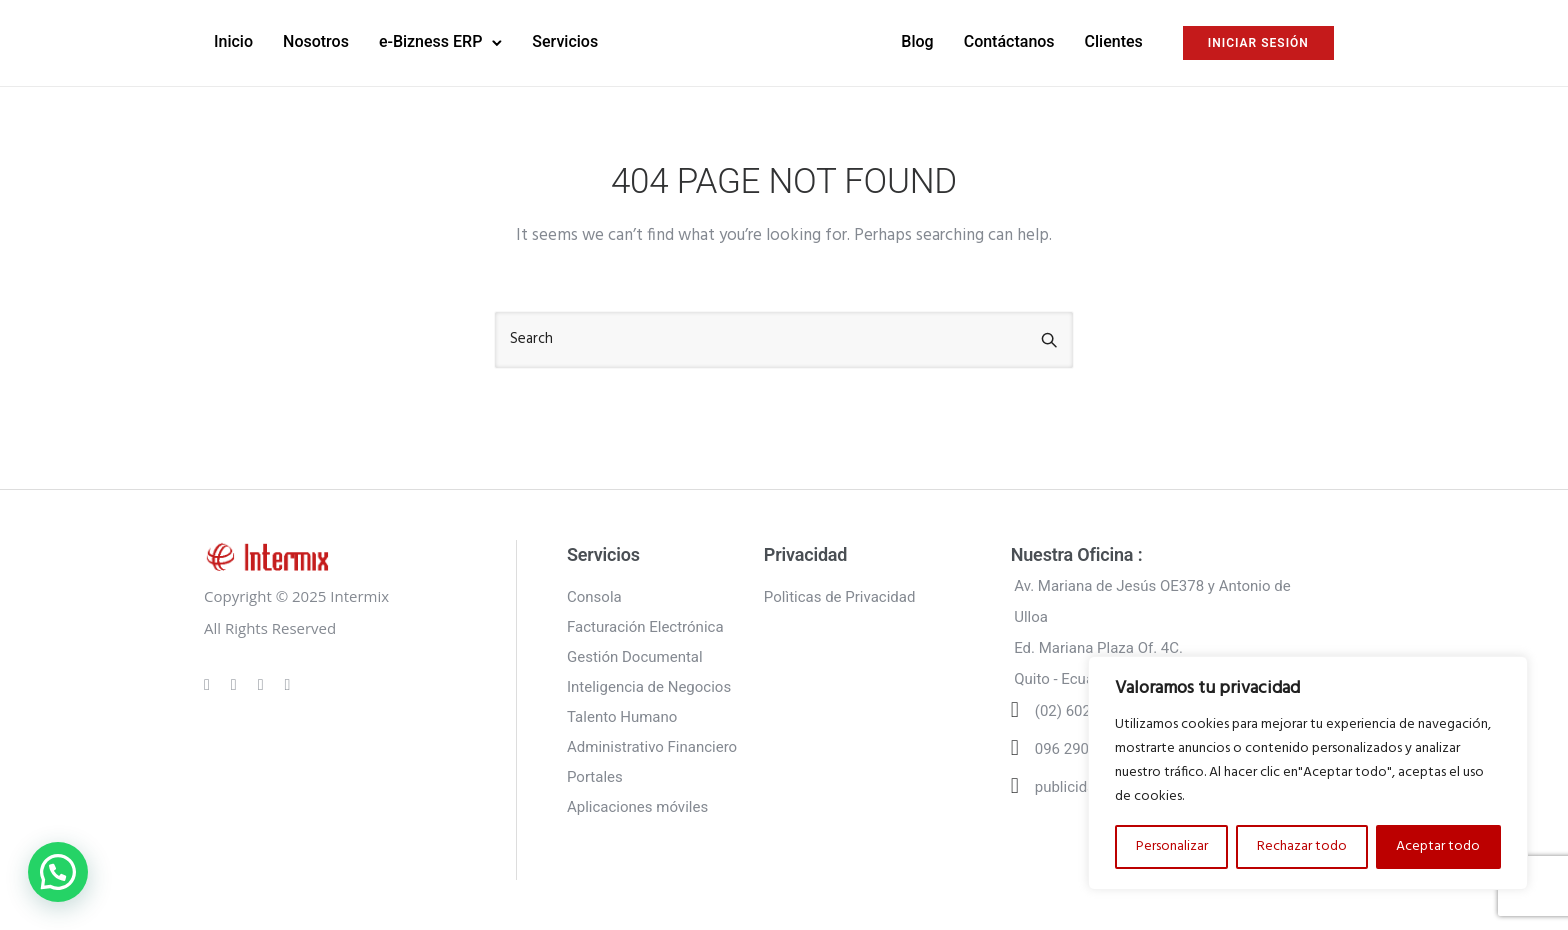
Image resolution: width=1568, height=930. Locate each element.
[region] (1308, 773)
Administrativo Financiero (652, 747)
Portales (595, 777)
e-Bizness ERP (430, 41)
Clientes (1114, 41)
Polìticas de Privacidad (840, 597)
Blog (917, 41)
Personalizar (1172, 846)
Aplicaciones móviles (637, 807)
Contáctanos (1009, 41)
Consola (594, 597)
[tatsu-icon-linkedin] (264, 684)
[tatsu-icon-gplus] (210, 684)
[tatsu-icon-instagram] (237, 684)
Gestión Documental (635, 657)
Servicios (565, 41)
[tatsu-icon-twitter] (288, 684)
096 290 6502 (1081, 749)
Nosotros (316, 41)
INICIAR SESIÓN (1258, 43)
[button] (58, 872)
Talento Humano (622, 717)
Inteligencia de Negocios (649, 687)
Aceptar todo (1438, 846)
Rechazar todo (1302, 846)
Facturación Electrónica (645, 627)
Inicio (233, 41)
